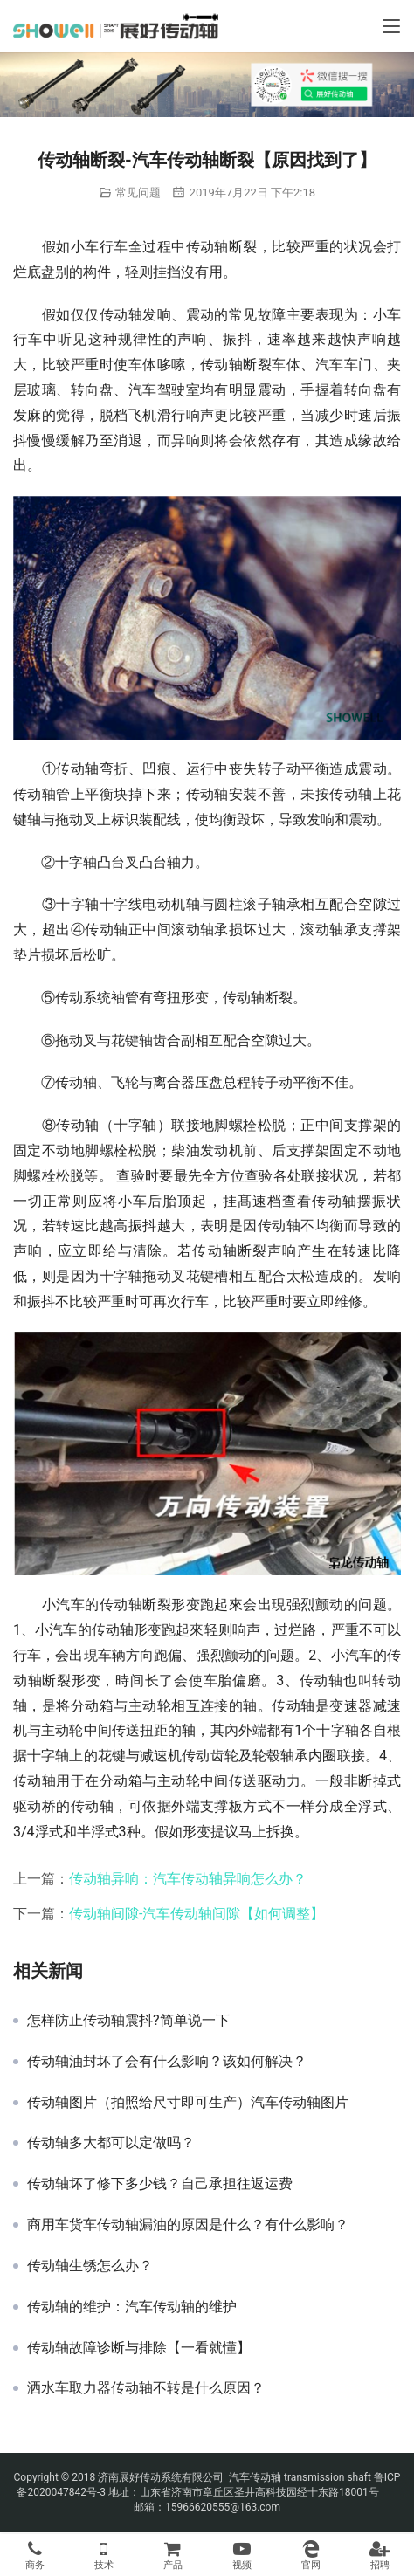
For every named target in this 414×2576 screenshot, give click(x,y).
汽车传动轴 (254, 2477)
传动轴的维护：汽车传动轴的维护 (132, 2307)
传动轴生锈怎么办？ (90, 2266)
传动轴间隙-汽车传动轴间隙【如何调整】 (196, 1913)
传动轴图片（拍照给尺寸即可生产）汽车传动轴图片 (187, 2103)
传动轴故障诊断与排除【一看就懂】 (139, 2348)
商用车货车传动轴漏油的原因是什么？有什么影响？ (187, 2225)
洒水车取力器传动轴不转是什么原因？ (146, 2388)
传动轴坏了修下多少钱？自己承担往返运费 (160, 2184)
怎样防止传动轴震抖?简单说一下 (128, 2020)
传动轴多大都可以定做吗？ (111, 2143)
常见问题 (138, 192)
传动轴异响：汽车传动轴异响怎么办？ (188, 1878)
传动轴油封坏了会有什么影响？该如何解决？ (167, 2062)
